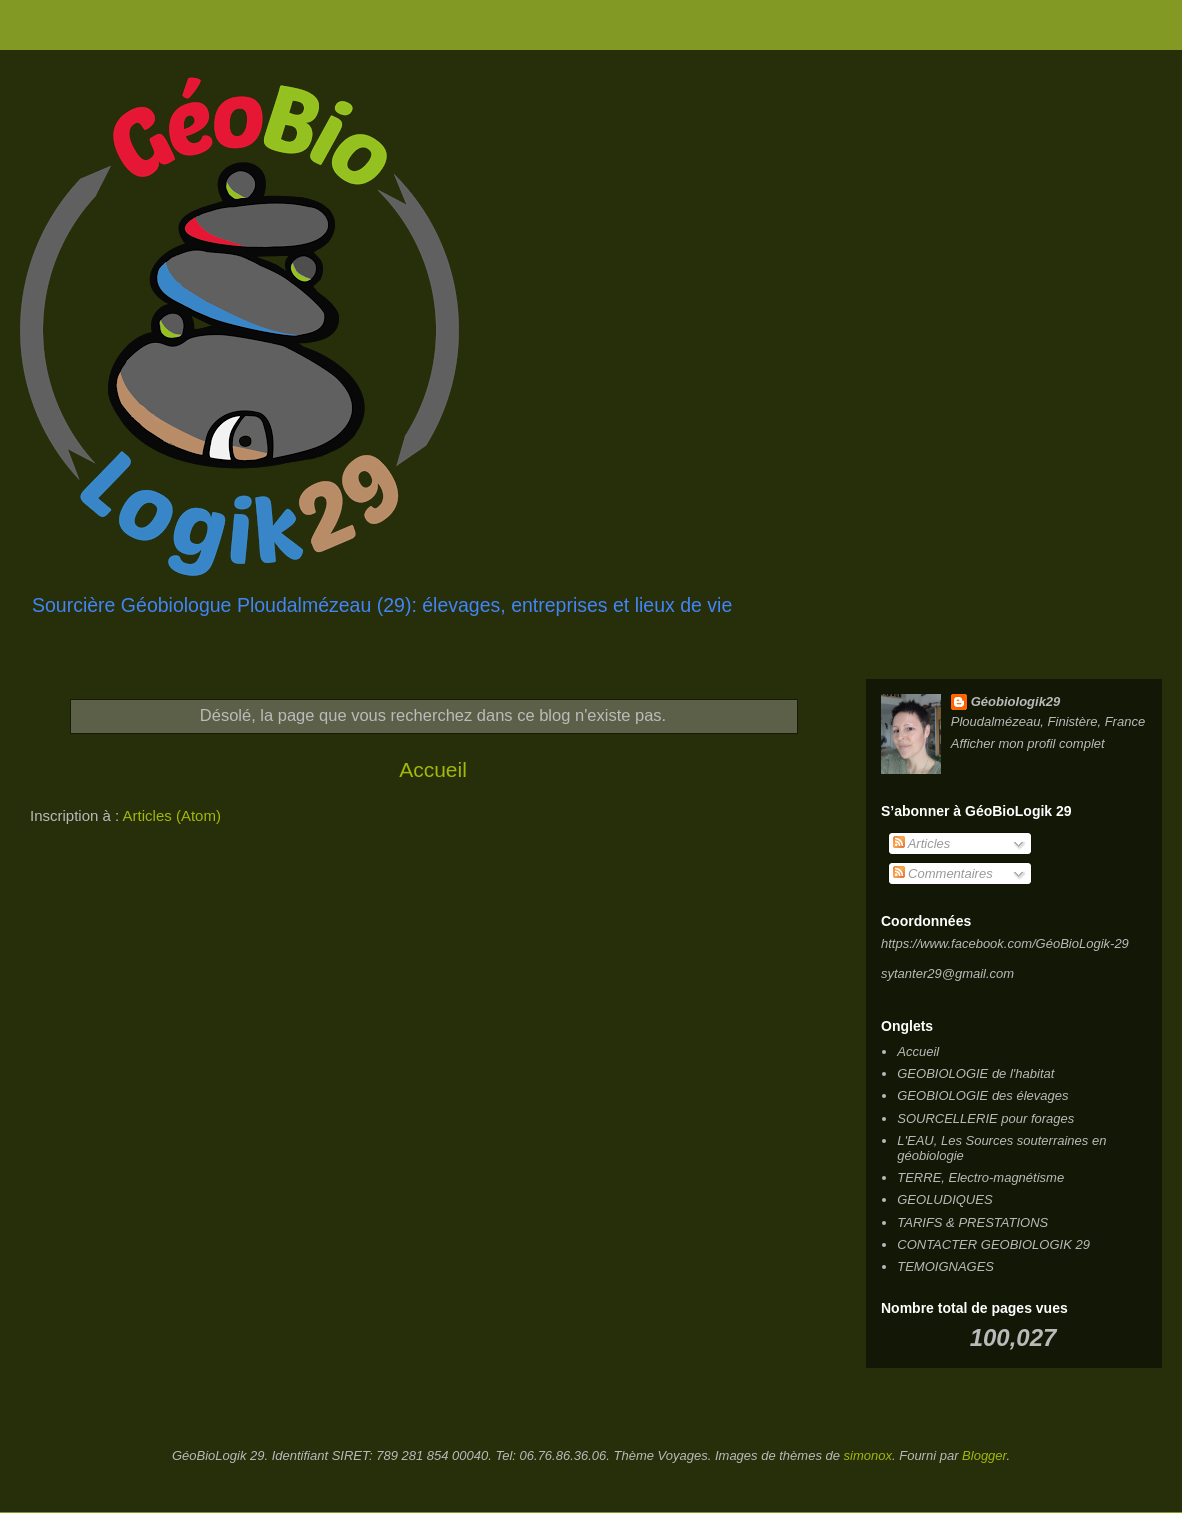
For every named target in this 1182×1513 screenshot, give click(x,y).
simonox (868, 1455)
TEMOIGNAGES (945, 1266)
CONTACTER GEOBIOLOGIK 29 (993, 1244)
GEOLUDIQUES (944, 1199)
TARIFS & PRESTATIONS (972, 1222)
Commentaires (943, 873)
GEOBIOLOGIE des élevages (982, 1095)
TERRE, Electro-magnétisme (980, 1177)
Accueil (433, 769)
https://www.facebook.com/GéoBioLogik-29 (1005, 943)
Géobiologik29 (1016, 701)
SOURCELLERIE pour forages (985, 1118)
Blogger (984, 1455)
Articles (922, 843)
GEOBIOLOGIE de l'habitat (975, 1073)
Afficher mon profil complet (1028, 743)
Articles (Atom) (172, 815)
